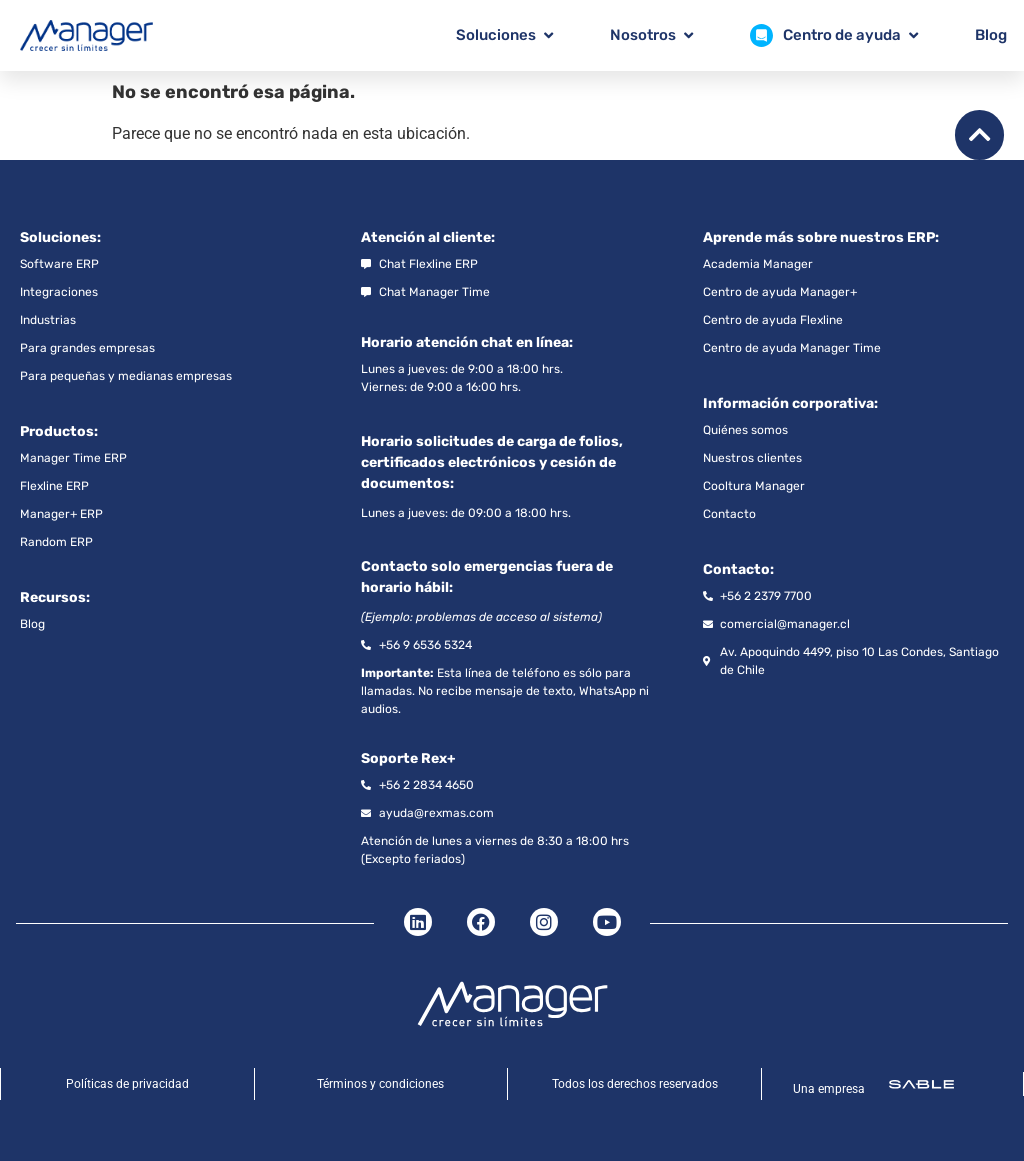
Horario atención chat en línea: (467, 342)
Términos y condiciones (380, 1084)
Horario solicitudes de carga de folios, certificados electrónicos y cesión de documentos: (492, 462)
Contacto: (738, 569)
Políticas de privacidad (127, 1084)
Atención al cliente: (428, 237)
